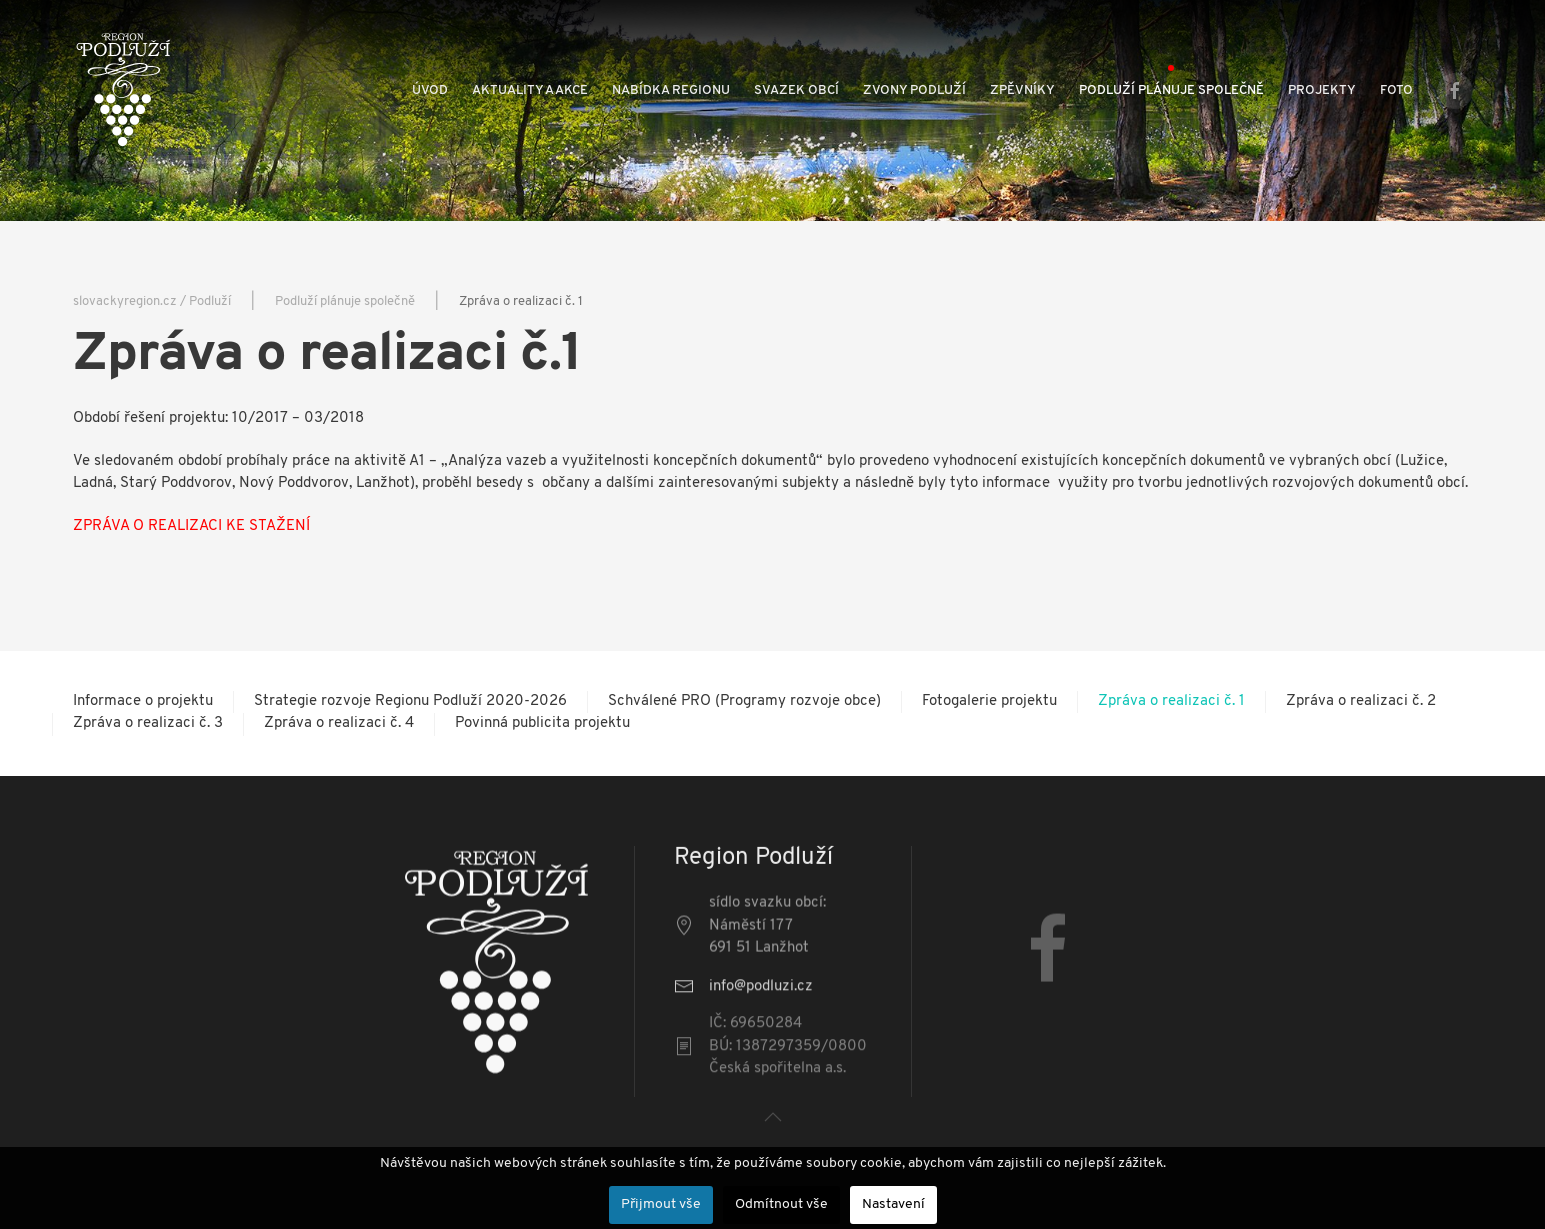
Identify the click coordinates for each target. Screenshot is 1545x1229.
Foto (1396, 90)
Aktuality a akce (530, 90)
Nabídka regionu (671, 90)
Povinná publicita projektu (542, 723)
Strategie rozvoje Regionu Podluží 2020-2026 (410, 701)
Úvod (430, 90)
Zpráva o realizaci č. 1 (1171, 701)
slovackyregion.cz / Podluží (152, 301)
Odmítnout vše (781, 1204)
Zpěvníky (1022, 90)
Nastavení (893, 1204)
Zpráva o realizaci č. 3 (148, 723)
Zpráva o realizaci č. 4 (339, 723)
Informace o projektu (143, 701)
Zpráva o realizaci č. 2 (1361, 701)
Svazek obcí (796, 90)
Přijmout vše (661, 1204)
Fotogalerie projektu (989, 701)
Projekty (1322, 90)
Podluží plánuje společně (1171, 90)
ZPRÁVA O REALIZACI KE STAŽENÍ (191, 526)
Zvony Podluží (914, 90)
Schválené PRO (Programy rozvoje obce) (744, 701)
